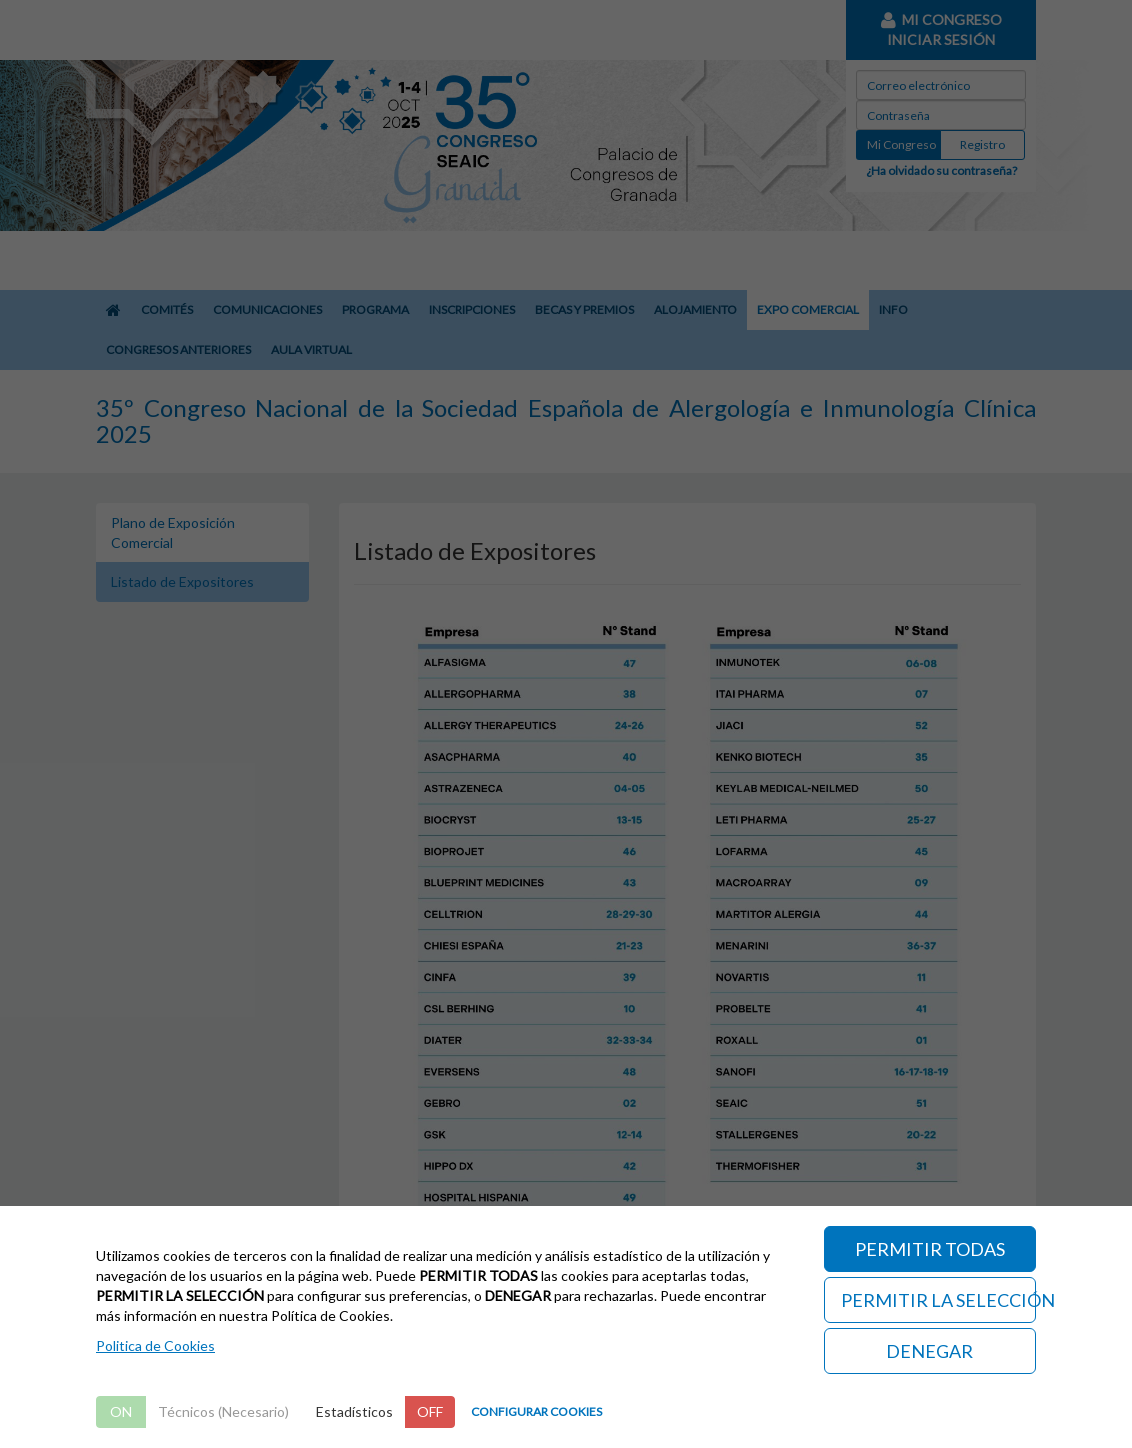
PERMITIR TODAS (930, 1249)
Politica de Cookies (155, 1345)
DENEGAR (929, 1351)
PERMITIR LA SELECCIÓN (939, 1300)
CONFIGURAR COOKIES (536, 1411)
